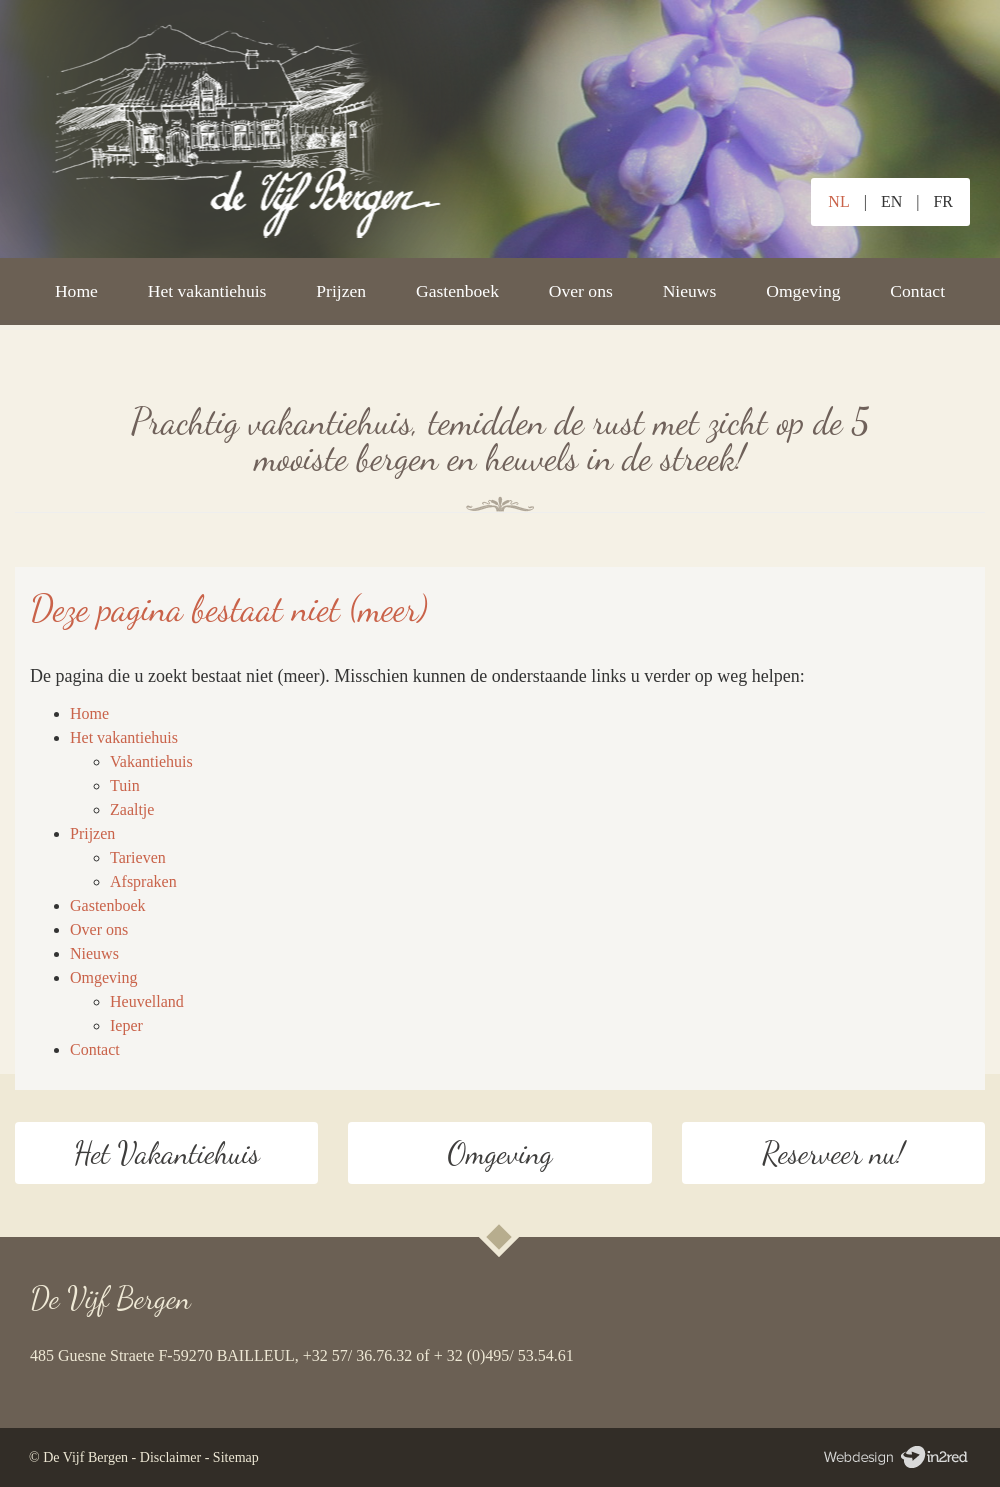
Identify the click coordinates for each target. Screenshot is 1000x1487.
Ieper (126, 1025)
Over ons (581, 291)
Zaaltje (132, 809)
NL (838, 201)
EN (891, 201)
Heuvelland (147, 1001)
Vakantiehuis (151, 761)
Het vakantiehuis (207, 291)
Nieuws (690, 291)
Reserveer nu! (833, 1153)
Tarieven (138, 857)
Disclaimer (170, 1457)
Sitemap (236, 1457)
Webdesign (895, 1457)
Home (76, 291)
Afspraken (143, 881)
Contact (917, 291)
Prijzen (341, 291)
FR (943, 201)
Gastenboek (457, 291)
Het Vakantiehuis (166, 1153)
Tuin (125, 785)
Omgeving (803, 291)
